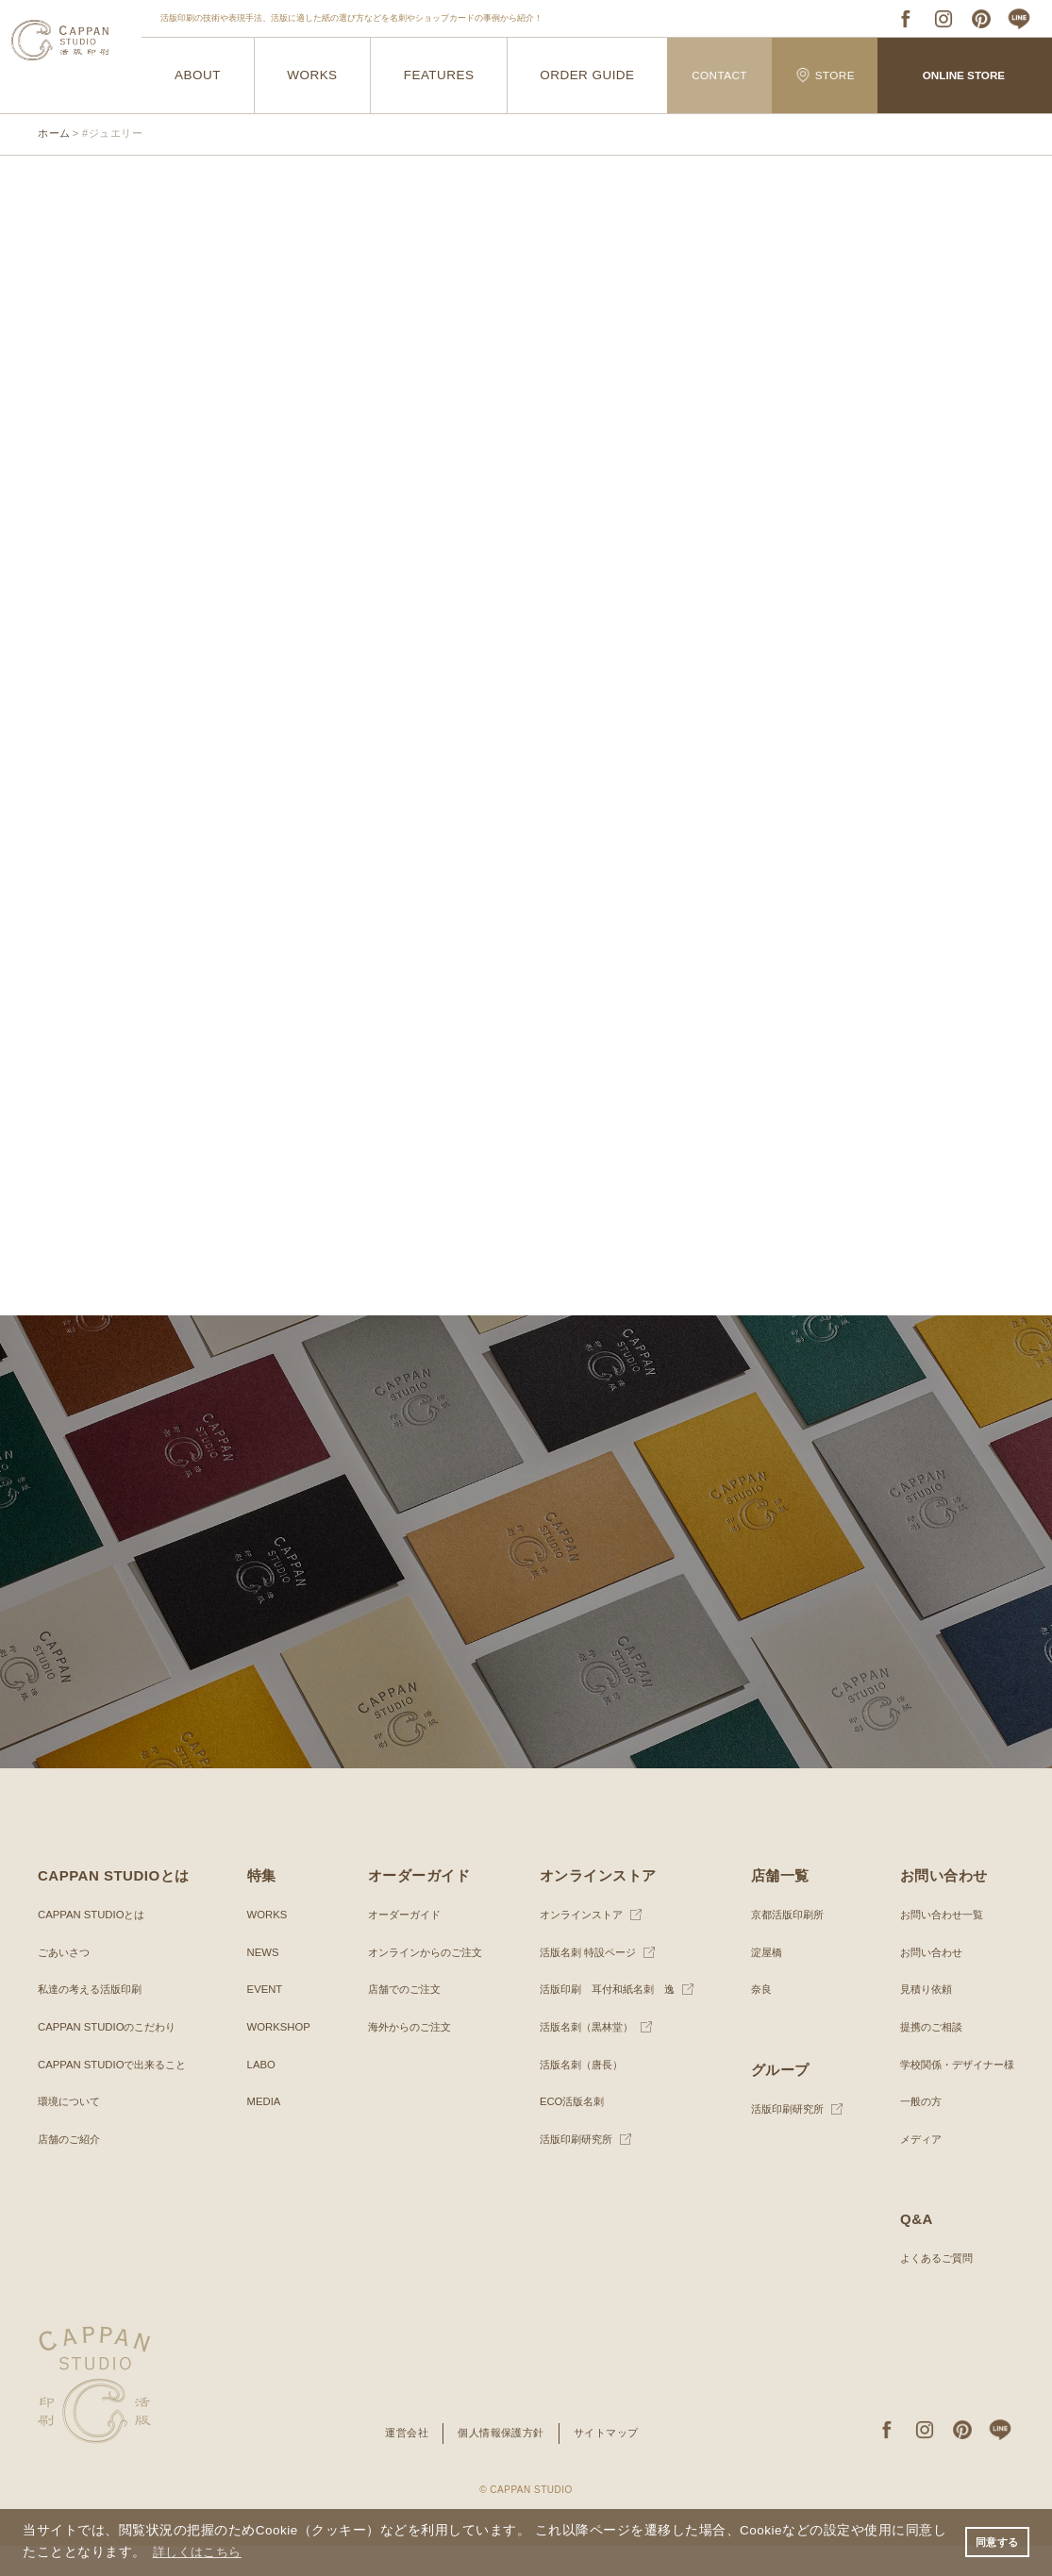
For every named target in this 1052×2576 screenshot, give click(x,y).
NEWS (261, 1981)
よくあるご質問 (929, 2288)
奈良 (755, 2019)
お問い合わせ (924, 1981)
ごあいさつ (66, 1981)
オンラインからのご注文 (421, 1981)
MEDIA (262, 2131)
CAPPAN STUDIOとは (95, 1944)
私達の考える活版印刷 (94, 2019)
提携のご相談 (924, 2057)
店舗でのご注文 (399, 2019)
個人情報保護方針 (500, 2462)
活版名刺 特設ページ (583, 1981)
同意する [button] (994, 2541)
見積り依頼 (918, 2019)
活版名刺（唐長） (576, 2093)
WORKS (312, 76)
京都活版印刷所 (784, 1944)
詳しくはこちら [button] (201, 2551)
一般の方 (912, 2131)
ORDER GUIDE (587, 76)
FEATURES (439, 76)
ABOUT (197, 76)
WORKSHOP (277, 2057)
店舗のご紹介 (72, 2168)
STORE (825, 75)
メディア (912, 2168)
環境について (72, 2131)
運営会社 (400, 2462)
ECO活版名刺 (566, 2131)
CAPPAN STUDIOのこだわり (112, 2057)
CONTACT (719, 75)
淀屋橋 (761, 1981)
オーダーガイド (399, 1944)
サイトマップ (611, 2462)
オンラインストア (576, 1944)
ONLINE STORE (964, 75)
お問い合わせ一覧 (935, 1944)
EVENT (263, 2019)
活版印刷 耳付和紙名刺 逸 (604, 2019)
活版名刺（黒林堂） (582, 2057)
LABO (259, 2093)
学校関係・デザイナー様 (952, 2093)
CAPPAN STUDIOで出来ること (117, 2093)
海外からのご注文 (404, 2057)
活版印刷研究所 (570, 2168)
